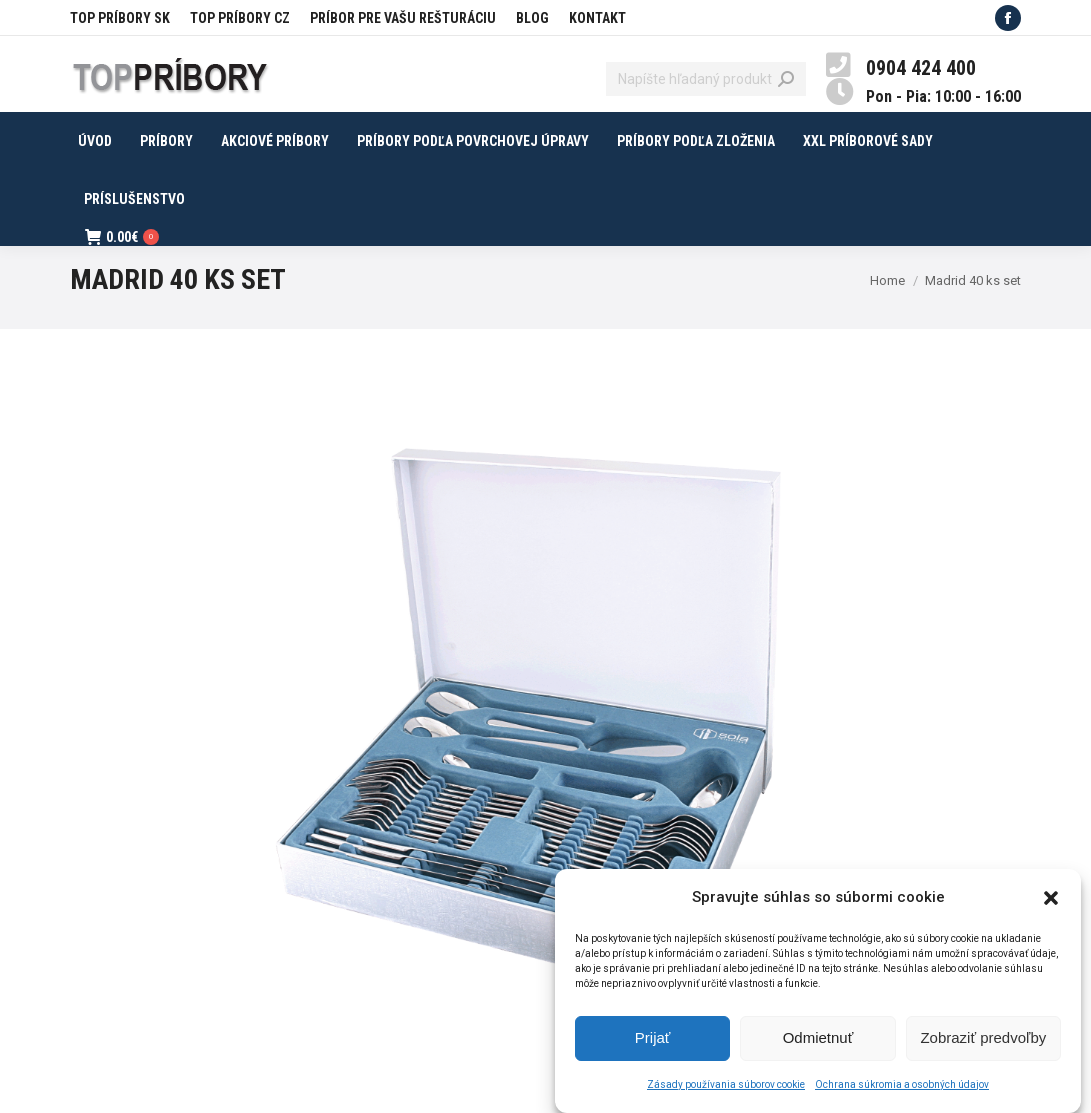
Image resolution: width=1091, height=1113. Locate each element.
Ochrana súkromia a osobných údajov (902, 1088)
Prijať (653, 1042)
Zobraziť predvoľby (983, 1042)
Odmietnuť (818, 1042)
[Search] (706, 79)
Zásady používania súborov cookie (726, 1088)
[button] (1051, 902)
